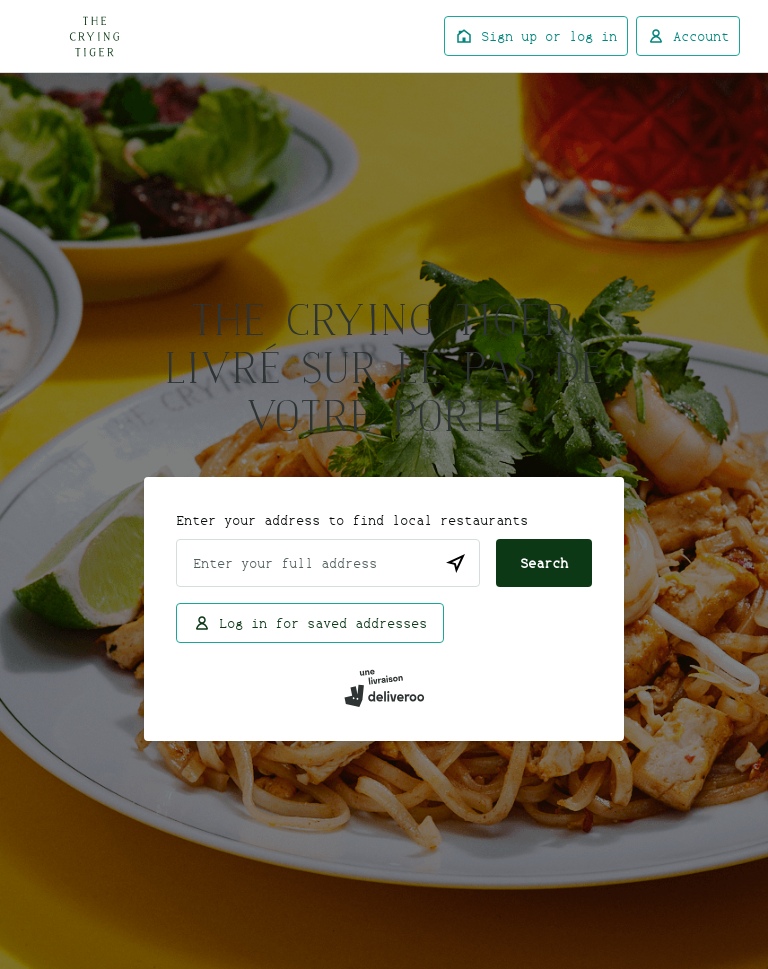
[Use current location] (456, 563)
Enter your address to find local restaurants (352, 520)
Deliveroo (94, 36)
